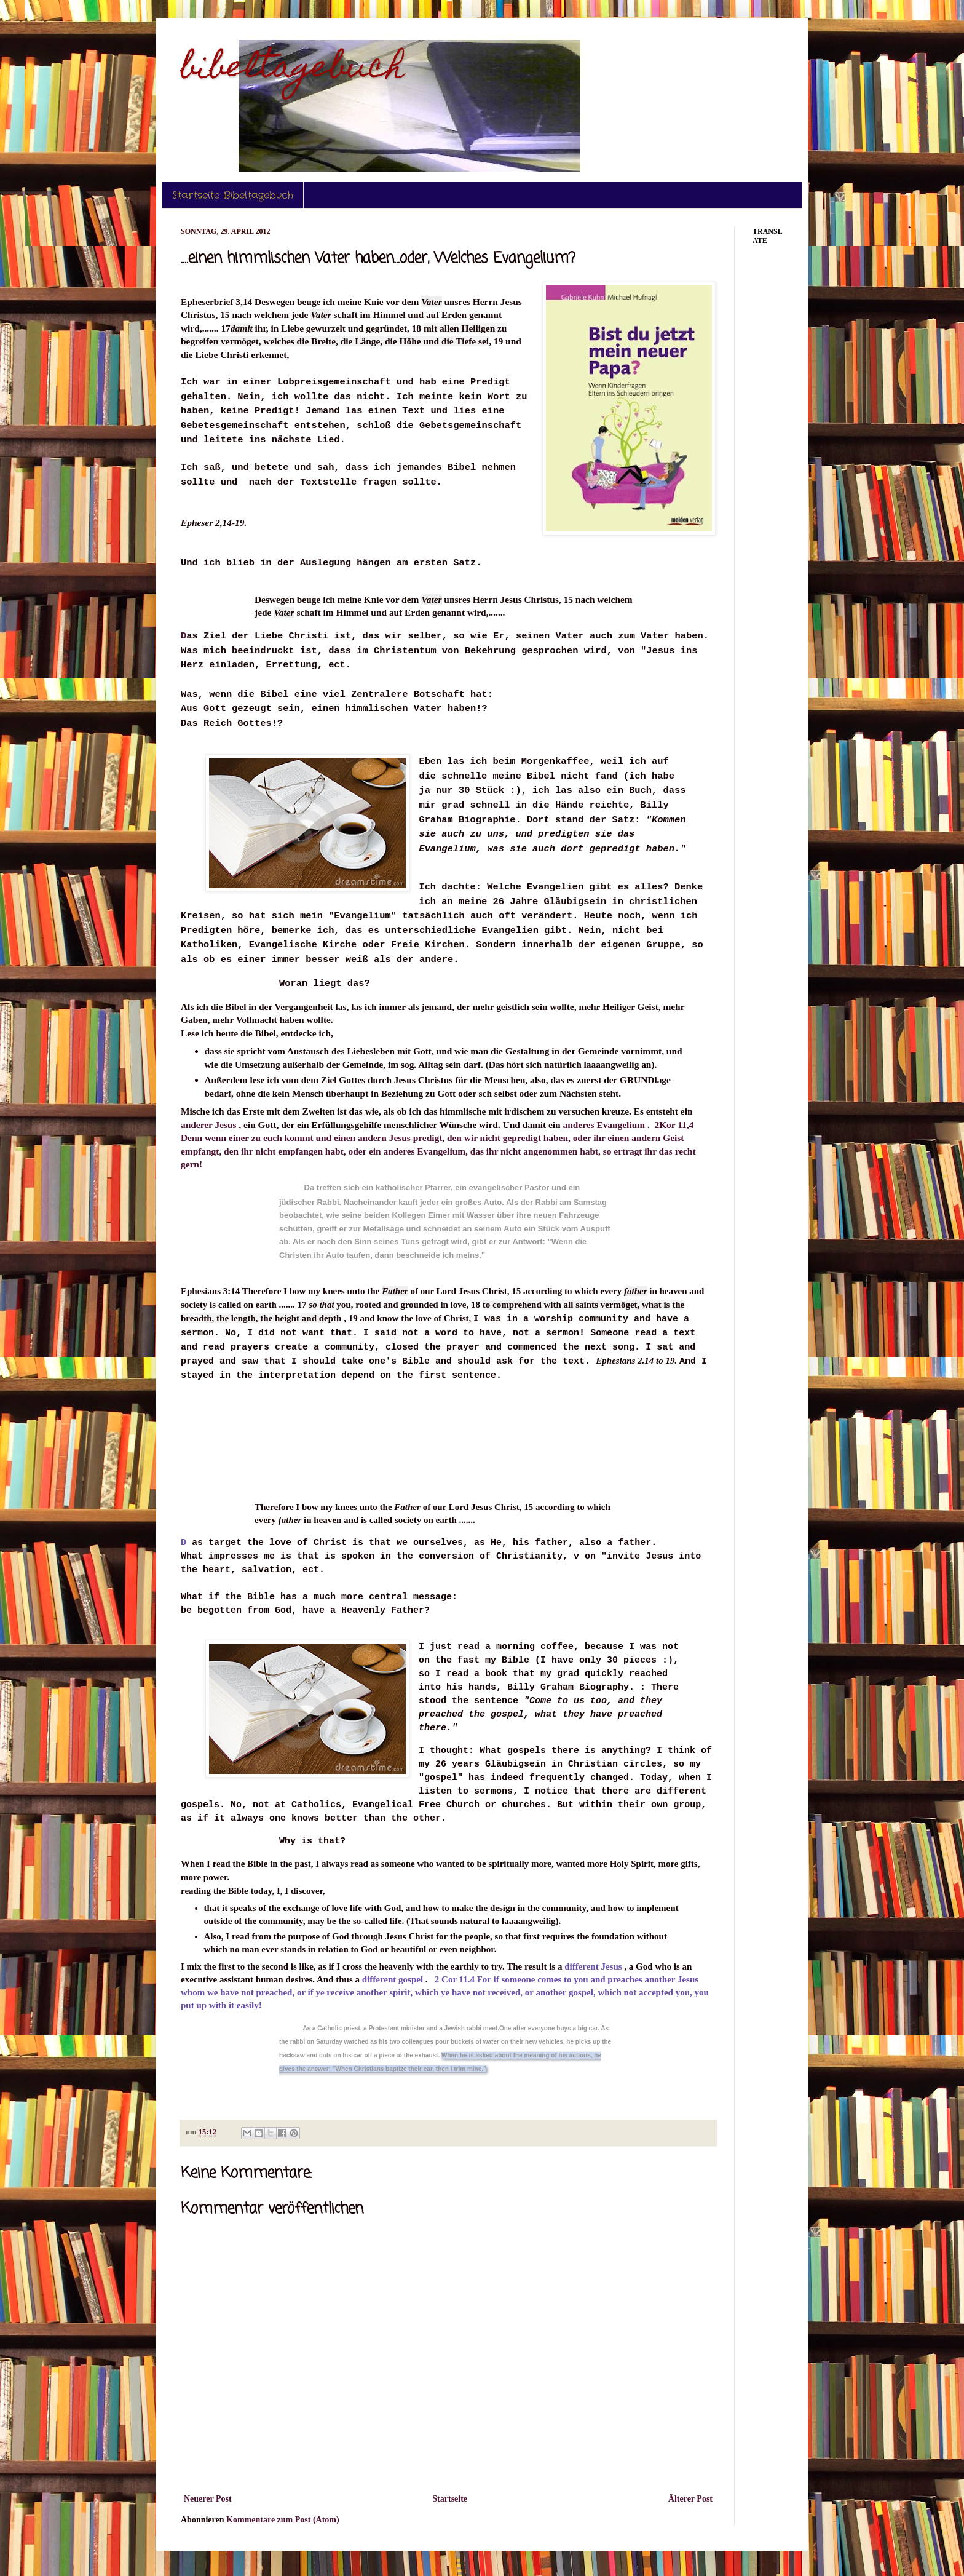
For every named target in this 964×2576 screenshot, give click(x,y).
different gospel (392, 1979)
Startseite (449, 2498)
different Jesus (593, 1966)
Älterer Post (690, 2498)
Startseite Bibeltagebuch (232, 195)
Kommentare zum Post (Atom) (282, 2519)
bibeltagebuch (293, 69)
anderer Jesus (209, 1124)
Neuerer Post (208, 2498)
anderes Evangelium (604, 1124)
